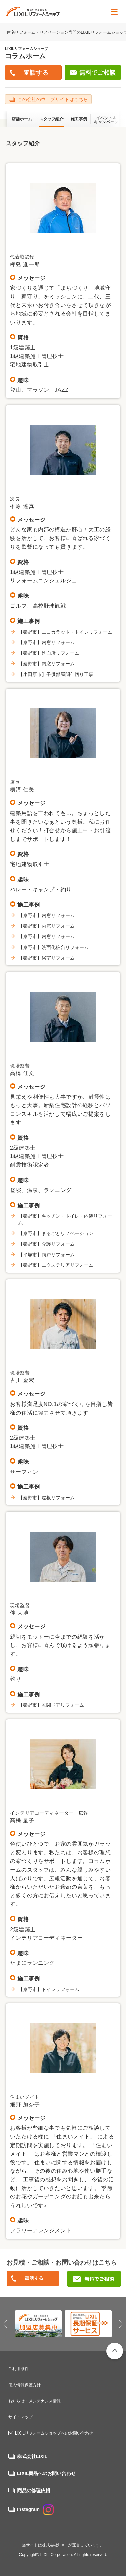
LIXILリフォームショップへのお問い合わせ (54, 2433)
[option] (38, 2323)
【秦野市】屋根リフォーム (46, 1497)
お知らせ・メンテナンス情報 (34, 2401)
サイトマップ (20, 2417)
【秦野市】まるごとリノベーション (55, 1233)
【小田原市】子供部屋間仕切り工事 (55, 674)
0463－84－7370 (33, 2279)
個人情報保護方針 (24, 2385)
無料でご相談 (97, 72)
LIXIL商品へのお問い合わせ (46, 2473)
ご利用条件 (18, 2368)
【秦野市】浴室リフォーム (46, 958)
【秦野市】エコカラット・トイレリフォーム (65, 632)
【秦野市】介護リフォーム (46, 1244)
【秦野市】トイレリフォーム (48, 1989)
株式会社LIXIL (32, 2456)
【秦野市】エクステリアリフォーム (55, 1265)
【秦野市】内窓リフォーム (46, 642)
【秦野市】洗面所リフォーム (48, 653)
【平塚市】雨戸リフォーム (46, 1254)
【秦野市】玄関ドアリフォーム (51, 1705)
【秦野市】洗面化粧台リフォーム (53, 947)
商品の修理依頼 (33, 2490)
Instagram (35, 2509)
